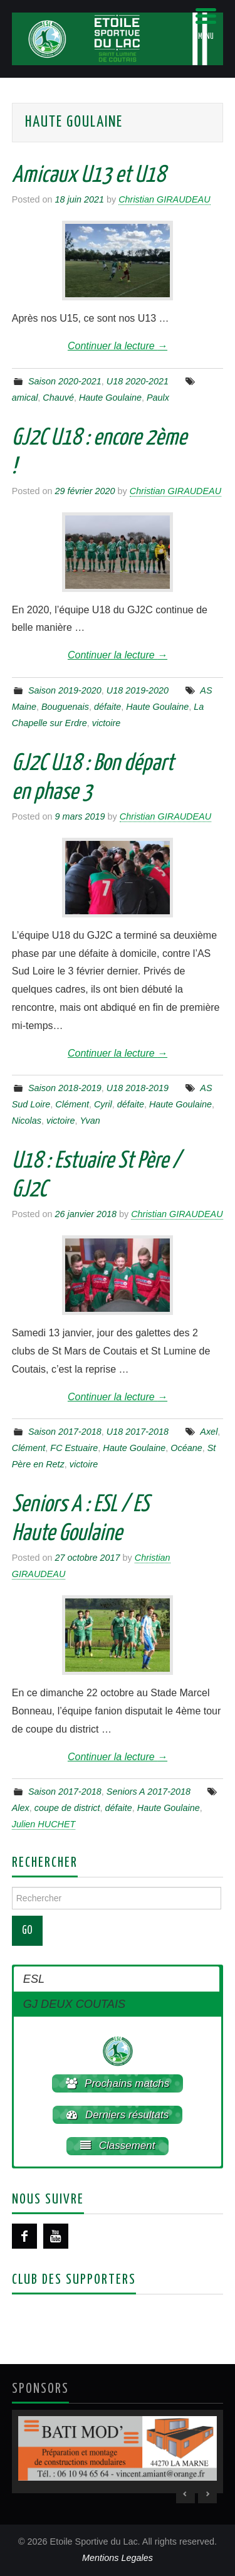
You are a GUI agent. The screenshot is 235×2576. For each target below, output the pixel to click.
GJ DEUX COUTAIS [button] (74, 2004)
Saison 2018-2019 (65, 1088)
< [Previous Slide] (185, 2493)
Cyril (103, 1104)
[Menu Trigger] (206, 23)
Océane (186, 1448)
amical (25, 398)
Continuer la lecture (117, 345)
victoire (106, 723)
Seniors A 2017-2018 (149, 1792)
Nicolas (26, 1121)
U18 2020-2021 (138, 381)
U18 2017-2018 (138, 1432)
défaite (107, 707)
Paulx (158, 398)
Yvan (90, 1121)
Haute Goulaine (110, 398)
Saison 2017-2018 (65, 1432)
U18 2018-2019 (138, 1088)
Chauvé (58, 398)
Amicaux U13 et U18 (88, 175)
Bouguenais (65, 707)
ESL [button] (33, 1979)
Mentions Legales (117, 2558)
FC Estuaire (74, 1448)
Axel (208, 1432)
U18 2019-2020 (138, 690)
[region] (118, 2451)
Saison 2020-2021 (65, 381)
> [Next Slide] (207, 2493)
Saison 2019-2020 (65, 690)
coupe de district (67, 1808)
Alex (20, 1808)
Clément (72, 1104)
